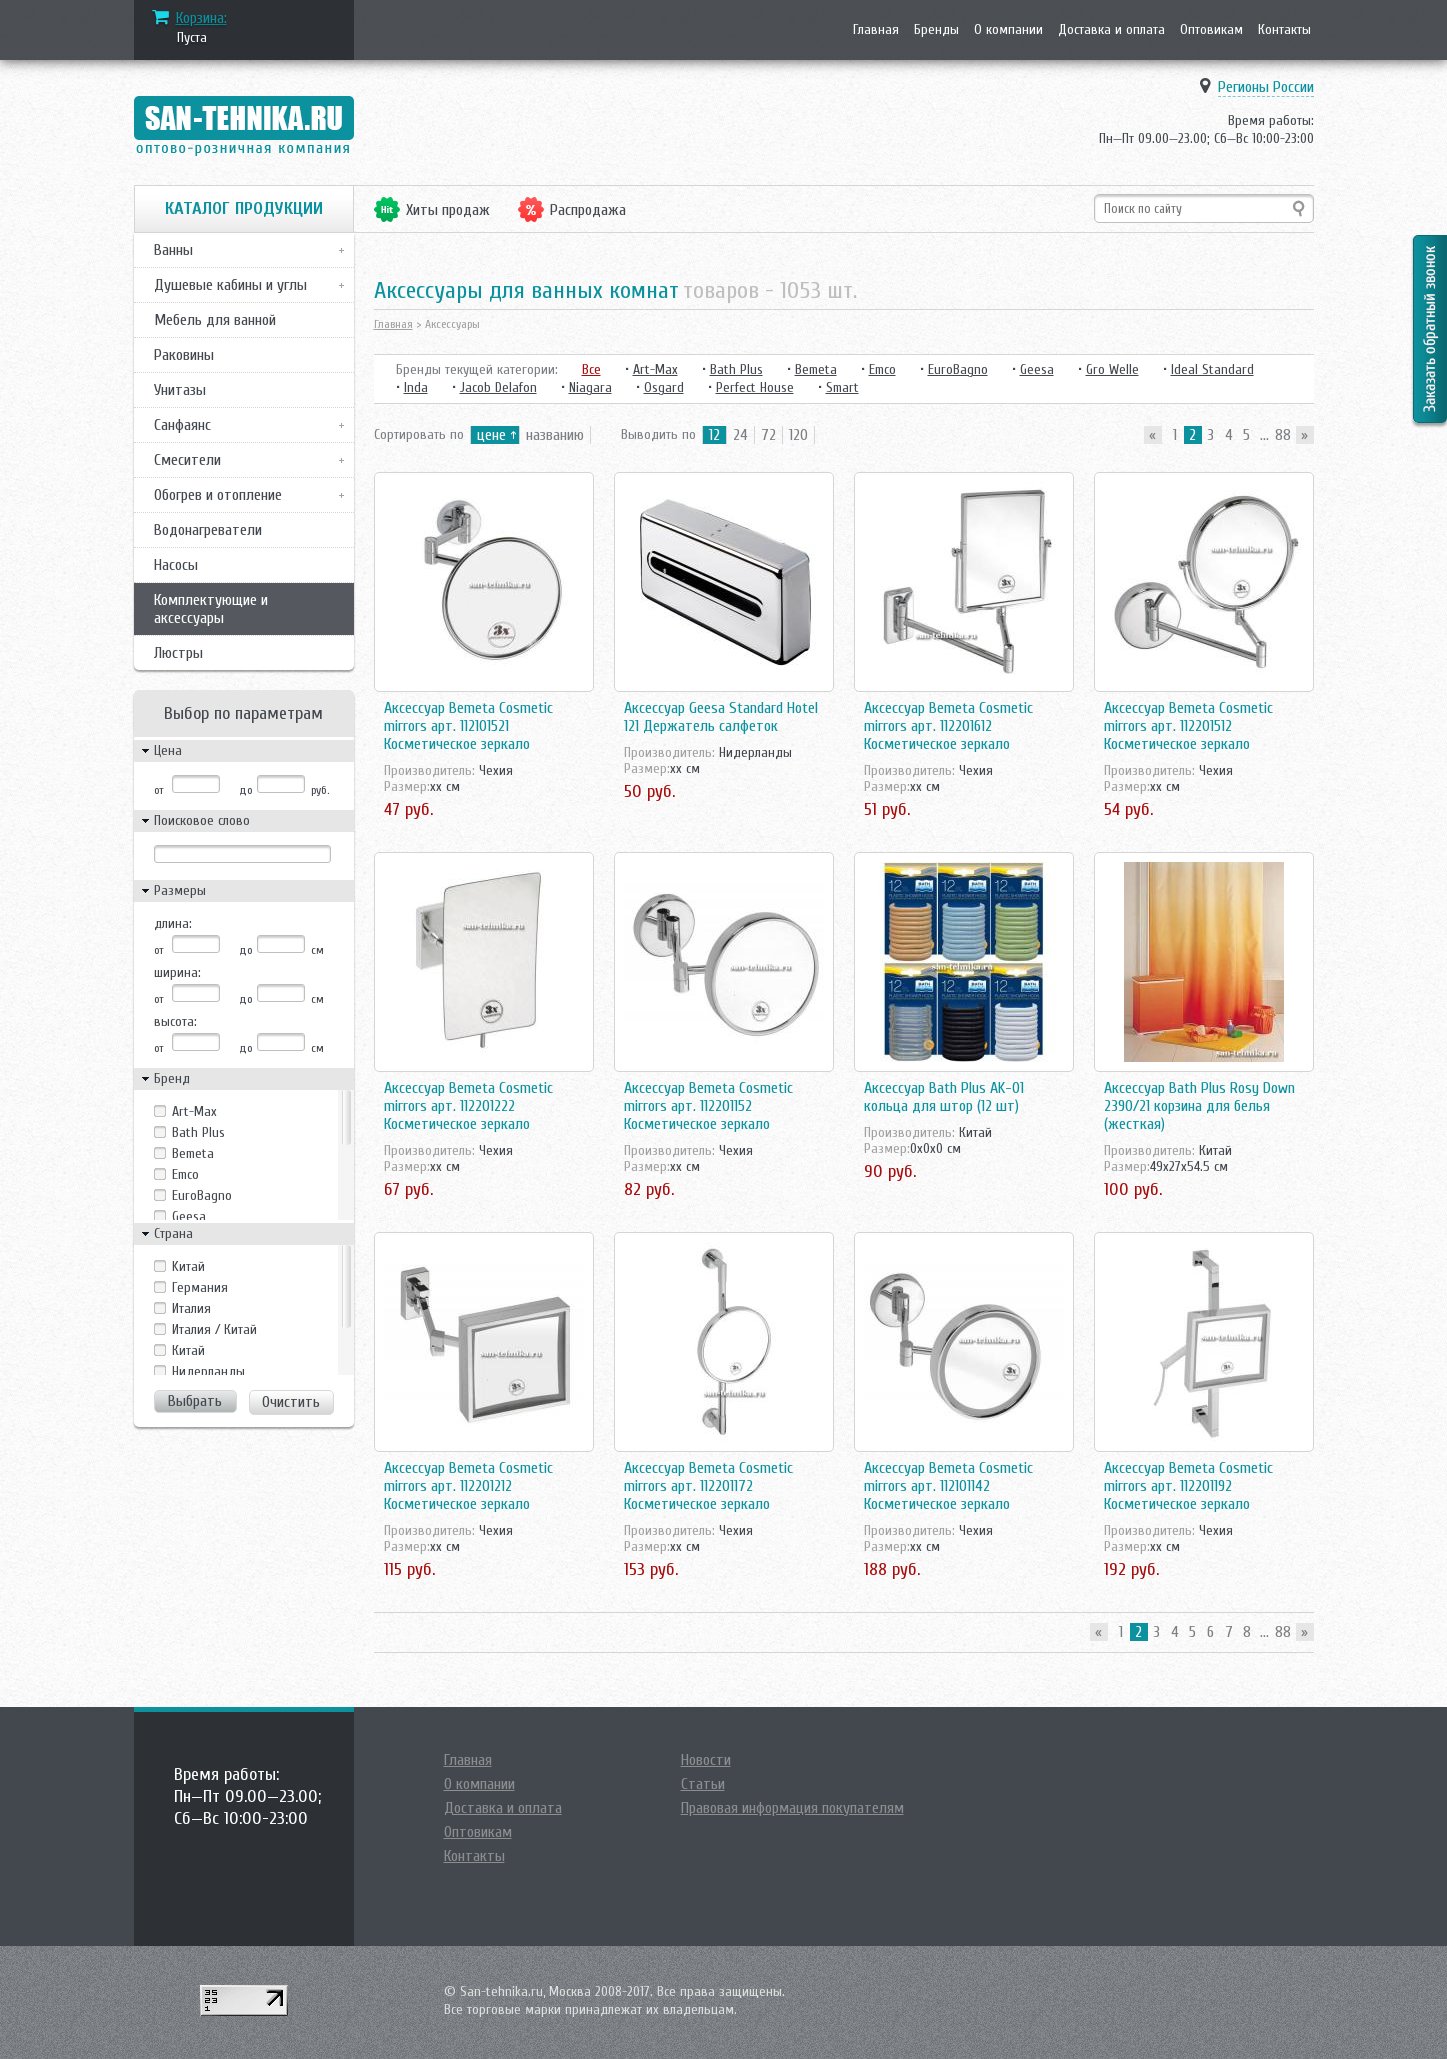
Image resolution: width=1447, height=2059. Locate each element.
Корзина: (201, 18)
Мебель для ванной (215, 320)
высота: (175, 1021)
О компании (1008, 29)
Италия (191, 1308)
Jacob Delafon (498, 387)
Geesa (189, 1216)
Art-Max (194, 1111)
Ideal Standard (1212, 369)
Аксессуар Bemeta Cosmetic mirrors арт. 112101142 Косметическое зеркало (948, 1486)
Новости (706, 1760)
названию (555, 435)
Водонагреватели (208, 530)
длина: (173, 923)
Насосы (176, 565)
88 (1283, 435)
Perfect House (755, 387)
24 (740, 435)
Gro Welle (1112, 369)
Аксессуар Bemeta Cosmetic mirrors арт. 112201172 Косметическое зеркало (708, 1486)
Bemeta (193, 1153)
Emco (185, 1174)
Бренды (936, 29)
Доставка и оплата (1111, 29)
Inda (416, 387)
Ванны (173, 250)
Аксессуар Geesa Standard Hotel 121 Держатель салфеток (721, 717)
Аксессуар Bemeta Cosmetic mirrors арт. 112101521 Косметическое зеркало (468, 726)
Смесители (187, 460)
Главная (876, 29)
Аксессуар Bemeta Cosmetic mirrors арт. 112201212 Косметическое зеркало (468, 1486)
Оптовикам (1211, 29)
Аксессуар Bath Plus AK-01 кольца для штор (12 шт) (944, 1097)
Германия (200, 1287)
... (1264, 435)
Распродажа (588, 210)
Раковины (184, 355)
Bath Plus (198, 1132)
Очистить (291, 1402)
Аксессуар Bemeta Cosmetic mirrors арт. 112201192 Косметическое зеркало (1188, 1486)
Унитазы (180, 390)
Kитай (188, 1266)
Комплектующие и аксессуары (211, 609)
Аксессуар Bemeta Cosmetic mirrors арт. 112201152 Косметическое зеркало (708, 1106)
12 (714, 435)
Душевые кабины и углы (230, 285)
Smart (842, 387)
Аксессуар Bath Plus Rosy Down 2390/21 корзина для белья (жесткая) (1199, 1106)
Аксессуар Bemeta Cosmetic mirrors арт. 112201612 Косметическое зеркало (948, 726)
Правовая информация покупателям (792, 1808)
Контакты (1284, 29)
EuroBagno (202, 1195)
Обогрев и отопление (218, 495)
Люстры (178, 653)
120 (798, 435)
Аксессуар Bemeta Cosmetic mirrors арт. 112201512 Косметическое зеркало (1188, 726)
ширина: (177, 972)
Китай (188, 1350)
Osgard (664, 387)
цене (491, 435)
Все (591, 369)
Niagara (590, 387)
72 (768, 435)
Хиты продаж (448, 210)
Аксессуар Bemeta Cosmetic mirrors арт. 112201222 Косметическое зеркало (468, 1106)
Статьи (703, 1784)
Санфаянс (182, 425)
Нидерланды (208, 1371)
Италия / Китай (214, 1329)
